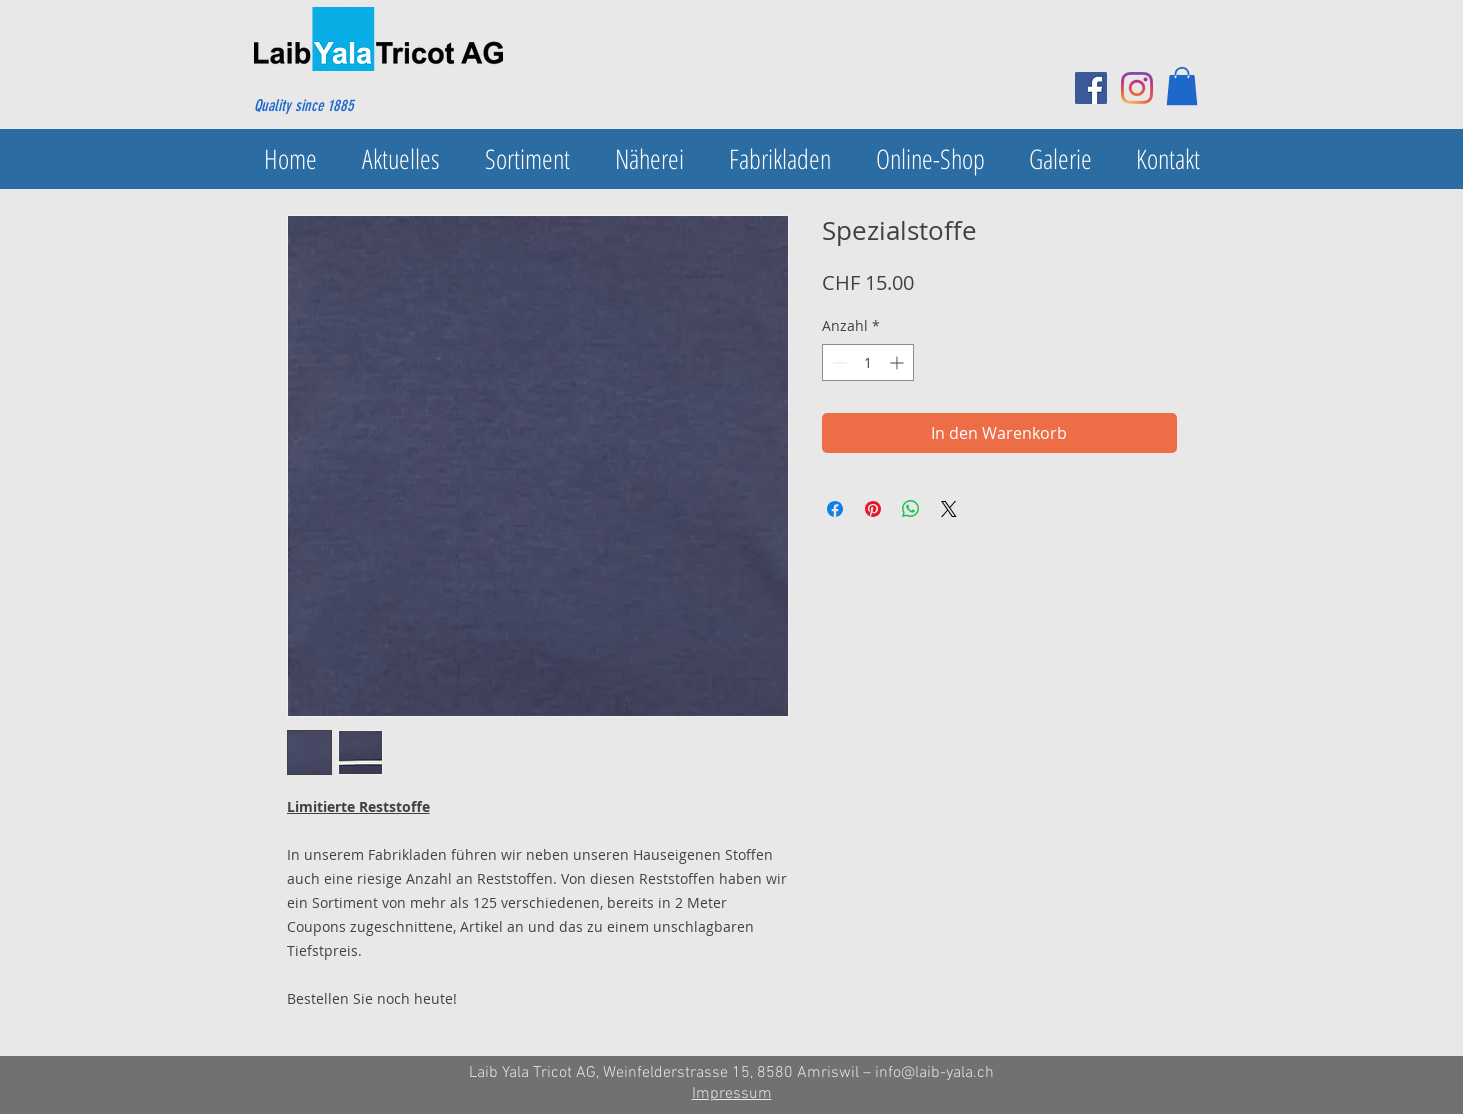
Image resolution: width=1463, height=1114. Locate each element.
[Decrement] (837, 362)
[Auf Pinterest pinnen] (873, 509)
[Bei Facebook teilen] (835, 509)
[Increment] (898, 362)
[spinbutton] (868, 362)
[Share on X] (949, 509)
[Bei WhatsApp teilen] (911, 509)
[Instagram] (1137, 88)
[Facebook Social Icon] (1091, 88)
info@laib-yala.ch (934, 1073)
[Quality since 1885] (350, 106)
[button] (1182, 86)
